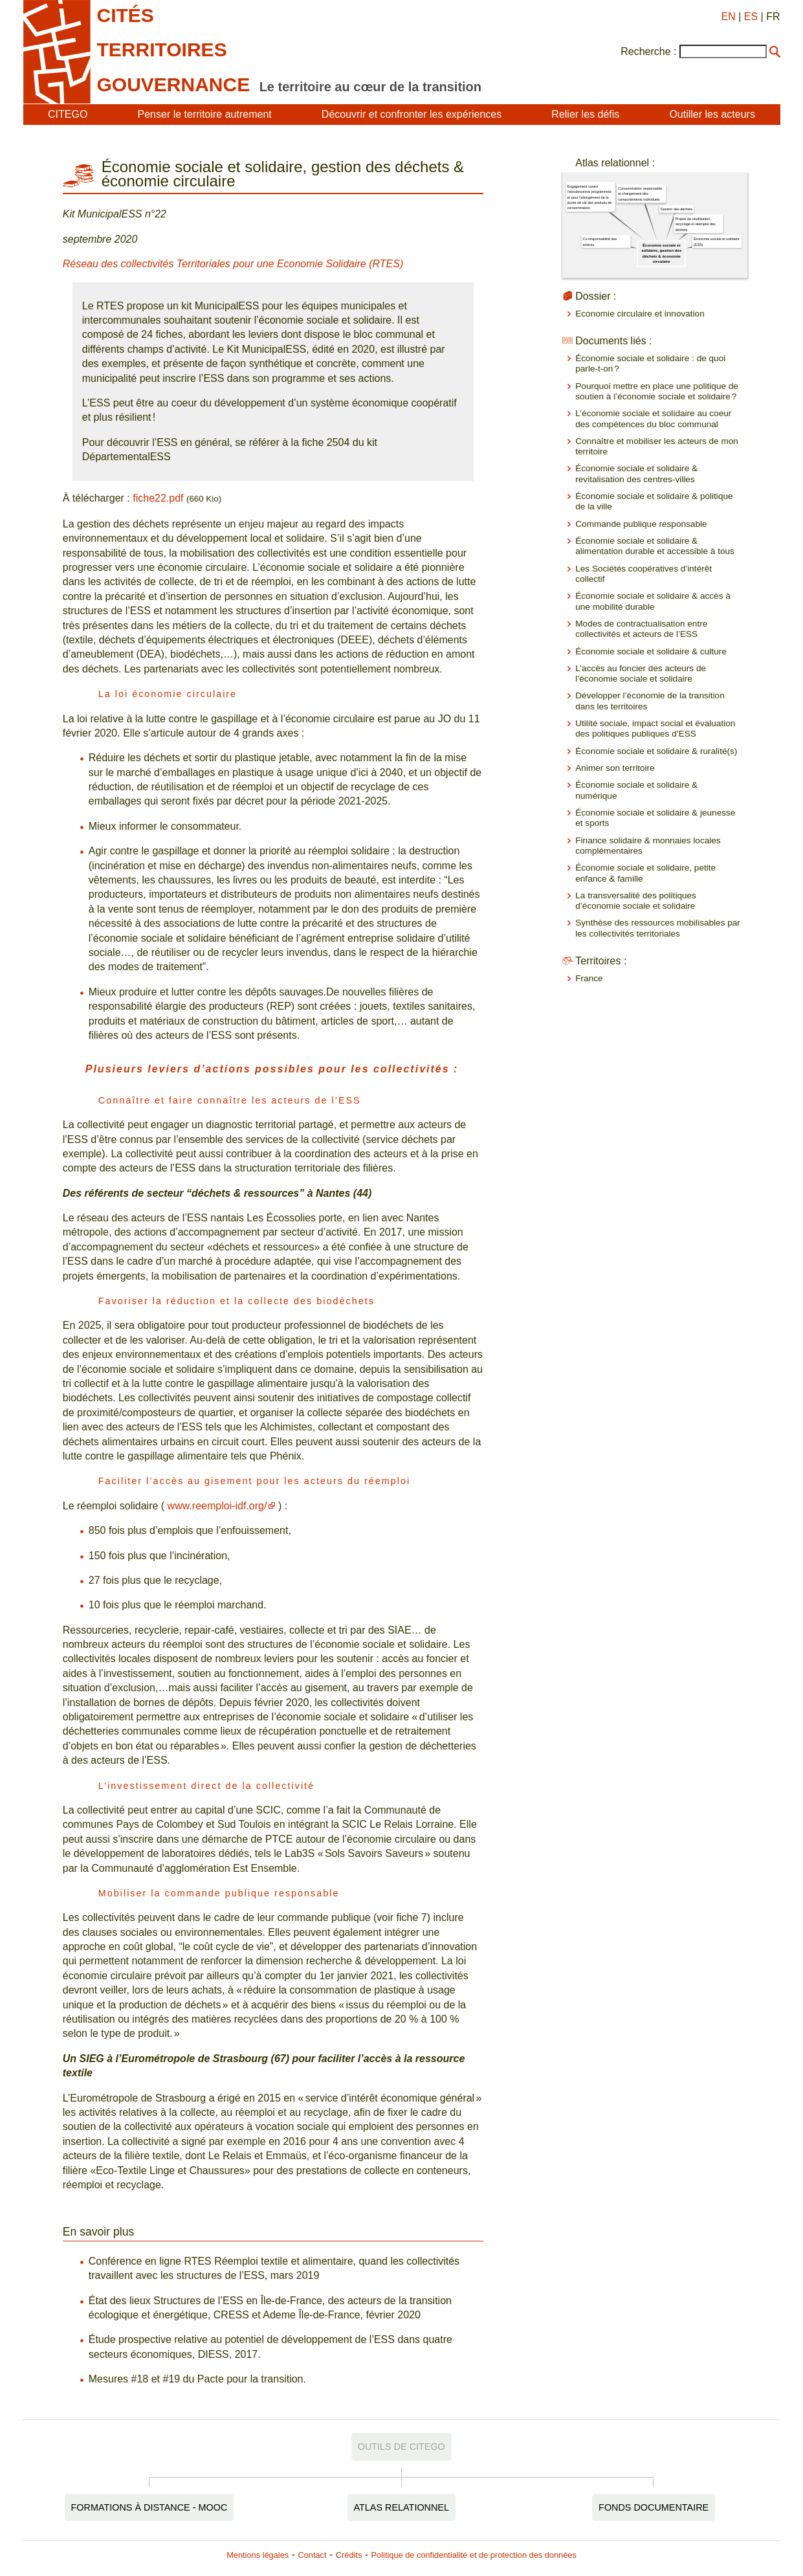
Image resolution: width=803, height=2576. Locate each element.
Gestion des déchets (677, 209)
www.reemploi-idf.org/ (217, 1505)
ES (751, 16)
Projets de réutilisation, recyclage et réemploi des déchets (696, 224)
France (588, 978)
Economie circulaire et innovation (639, 313)
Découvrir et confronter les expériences (411, 114)
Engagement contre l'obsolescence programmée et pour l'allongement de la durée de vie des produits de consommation (589, 197)
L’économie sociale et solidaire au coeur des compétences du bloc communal (653, 418)
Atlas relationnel (401, 2507)
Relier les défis (585, 114)
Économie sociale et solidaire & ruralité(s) (656, 751)
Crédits (349, 2555)
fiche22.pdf (158, 498)
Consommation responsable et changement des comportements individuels (640, 193)
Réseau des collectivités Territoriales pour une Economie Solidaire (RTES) (233, 263)
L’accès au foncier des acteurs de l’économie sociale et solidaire (640, 673)
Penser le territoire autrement (205, 114)
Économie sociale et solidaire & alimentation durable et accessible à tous (654, 546)
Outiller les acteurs (712, 114)
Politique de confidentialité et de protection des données (474, 2555)
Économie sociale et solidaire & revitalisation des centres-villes (636, 473)
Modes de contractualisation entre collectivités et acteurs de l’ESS (641, 629)
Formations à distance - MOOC (149, 2507)
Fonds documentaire (654, 2507)
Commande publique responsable (641, 524)
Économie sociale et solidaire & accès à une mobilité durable (653, 601)
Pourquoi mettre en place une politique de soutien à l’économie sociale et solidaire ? (656, 391)
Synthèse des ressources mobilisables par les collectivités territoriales (657, 928)
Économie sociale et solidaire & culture (650, 651)
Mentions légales (257, 2555)
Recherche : (648, 51)
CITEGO (67, 114)
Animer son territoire (614, 768)
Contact (312, 2555)
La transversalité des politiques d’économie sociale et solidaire (635, 901)
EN (728, 16)
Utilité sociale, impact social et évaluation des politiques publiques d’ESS (655, 728)
